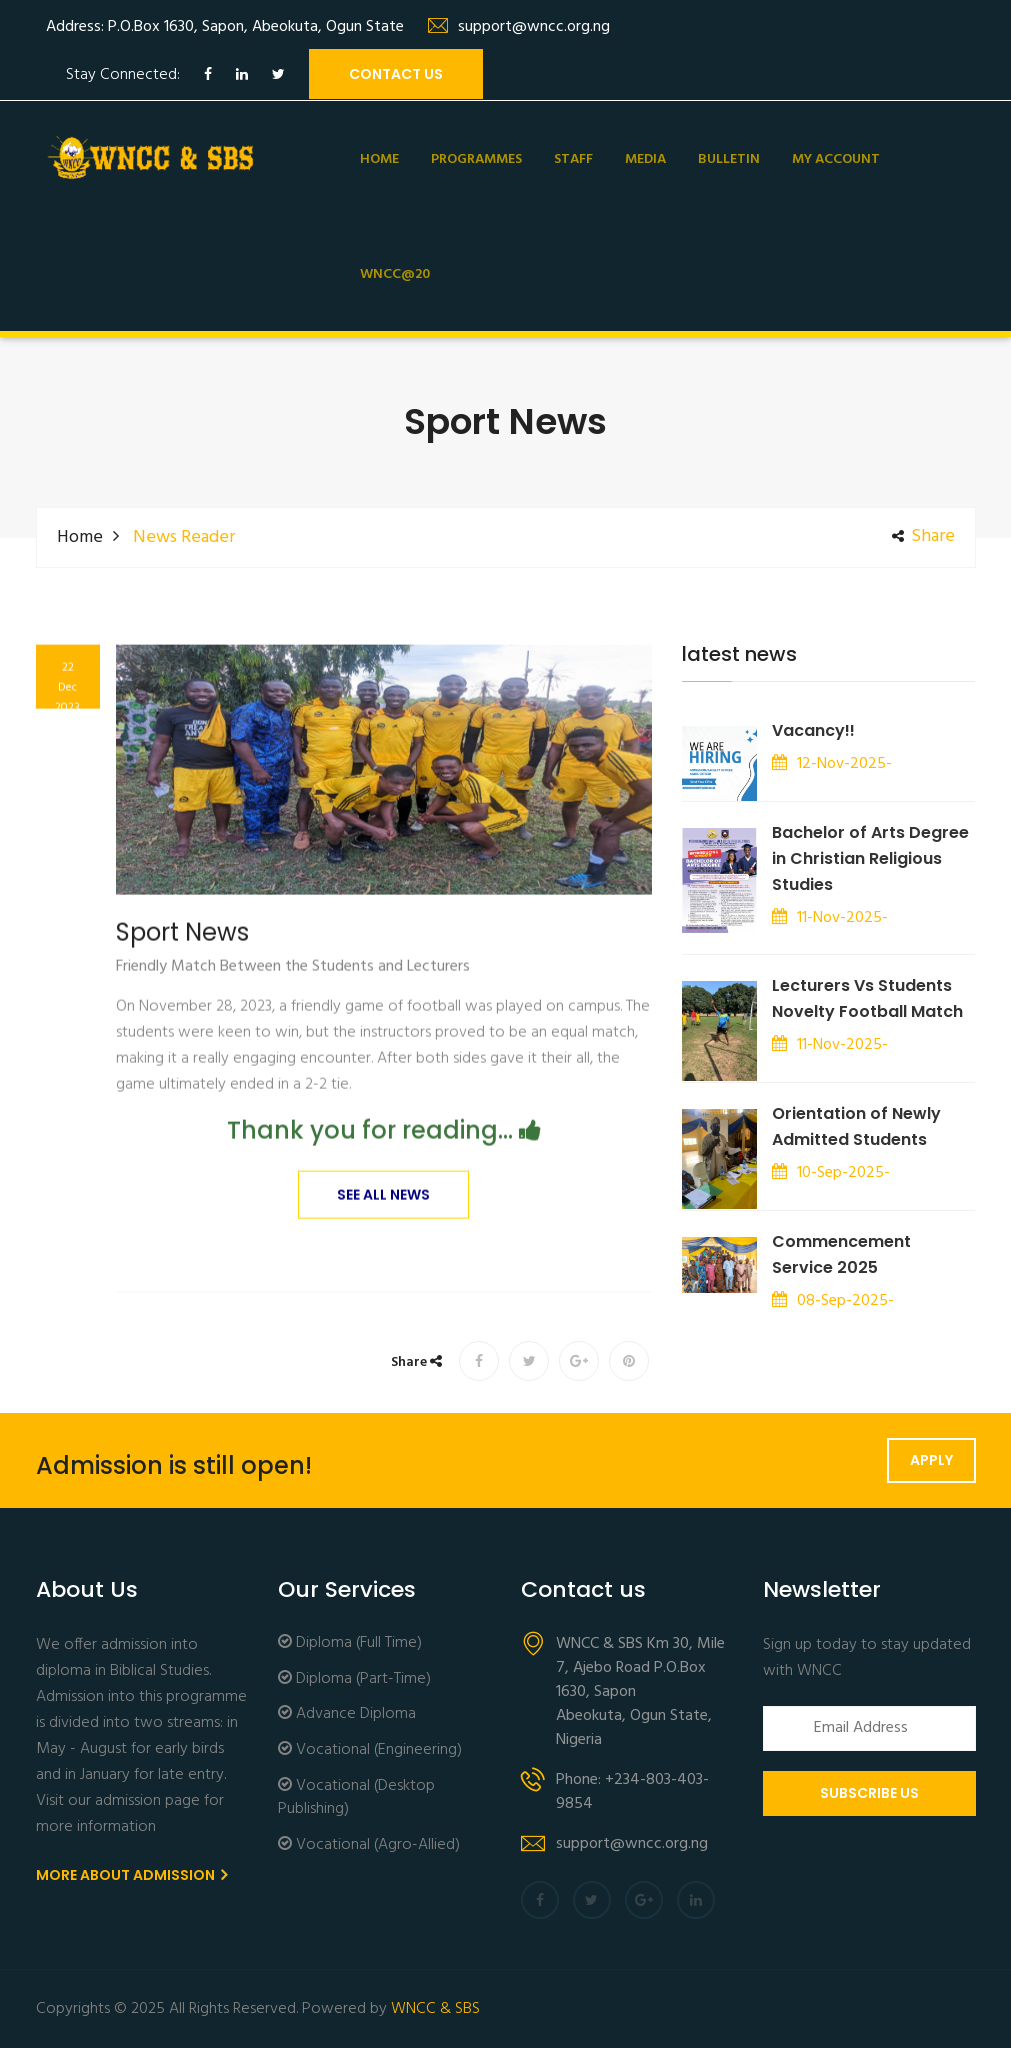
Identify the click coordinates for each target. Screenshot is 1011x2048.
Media (645, 159)
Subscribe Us (869, 1793)
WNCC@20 (395, 274)
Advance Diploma (347, 1714)
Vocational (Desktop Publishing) (356, 1798)
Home (379, 159)
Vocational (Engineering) (370, 1750)
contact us (396, 74)
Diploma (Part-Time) (354, 1679)
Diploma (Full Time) (350, 1643)
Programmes (476, 159)
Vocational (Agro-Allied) (369, 1845)
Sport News (182, 960)
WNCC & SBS (435, 2009)
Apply (931, 1460)
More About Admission (131, 1875)
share (923, 537)
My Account (836, 159)
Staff (573, 159)
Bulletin (729, 159)
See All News (383, 1222)
